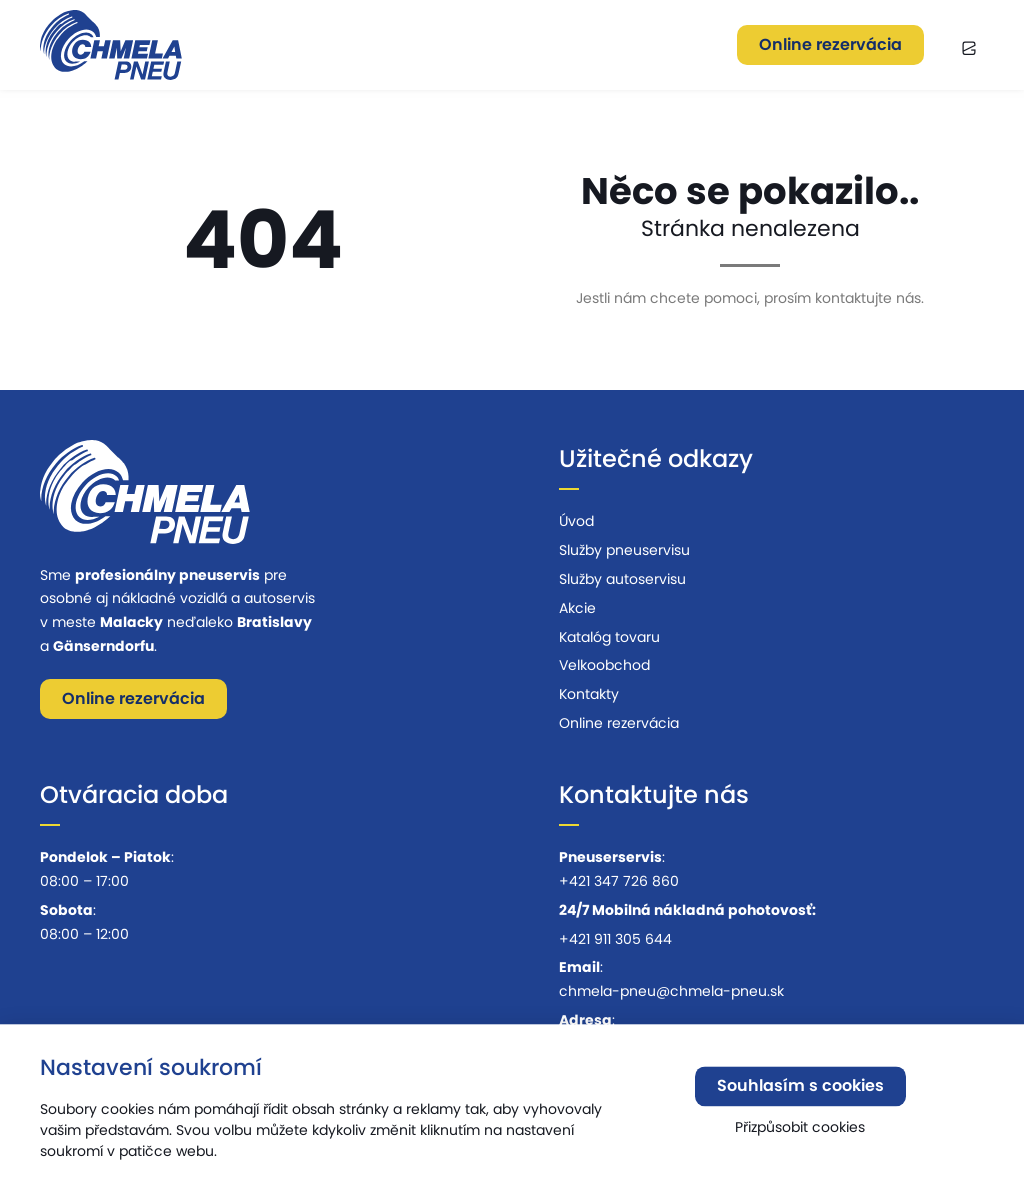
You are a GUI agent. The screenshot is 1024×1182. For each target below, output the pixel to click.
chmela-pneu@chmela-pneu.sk (671, 991)
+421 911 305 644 (615, 939)
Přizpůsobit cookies (800, 1131)
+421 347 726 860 (619, 881)
